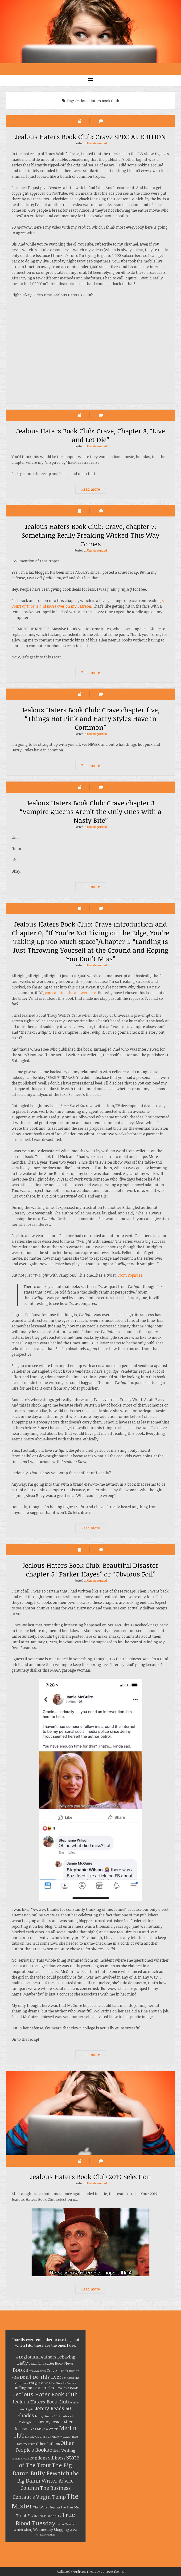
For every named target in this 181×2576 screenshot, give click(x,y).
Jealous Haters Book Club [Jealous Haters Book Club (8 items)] (40, 2401)
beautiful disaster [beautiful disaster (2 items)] (41, 2363)
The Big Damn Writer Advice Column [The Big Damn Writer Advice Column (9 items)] (48, 2480)
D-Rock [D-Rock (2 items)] (63, 2371)
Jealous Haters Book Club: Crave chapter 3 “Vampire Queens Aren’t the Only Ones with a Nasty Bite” (90, 811)
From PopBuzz (130, 1275)
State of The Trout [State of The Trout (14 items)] (49, 2461)
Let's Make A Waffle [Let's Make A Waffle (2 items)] (43, 2429)
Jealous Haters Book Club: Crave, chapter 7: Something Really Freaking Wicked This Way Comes (90, 535)
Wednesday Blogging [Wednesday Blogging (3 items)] (51, 2529)
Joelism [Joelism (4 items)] (22, 2428)
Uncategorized (97, 143)
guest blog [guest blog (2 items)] (42, 2383)
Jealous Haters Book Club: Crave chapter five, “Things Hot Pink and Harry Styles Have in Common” (91, 718)
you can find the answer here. (71, 992)
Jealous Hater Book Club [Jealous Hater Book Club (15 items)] (45, 2394)
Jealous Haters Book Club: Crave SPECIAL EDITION (90, 136)
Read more (93, 489)
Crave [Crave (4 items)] (52, 2370)
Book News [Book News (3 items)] (64, 2363)
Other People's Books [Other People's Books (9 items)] (45, 2446)
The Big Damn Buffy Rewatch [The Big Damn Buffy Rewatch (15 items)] (42, 2469)
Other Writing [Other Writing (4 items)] (62, 2450)
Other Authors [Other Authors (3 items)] (48, 2443)
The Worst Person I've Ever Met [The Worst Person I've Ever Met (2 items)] (56, 2507)
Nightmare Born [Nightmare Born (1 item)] (26, 2444)
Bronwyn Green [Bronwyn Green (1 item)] (37, 2371)
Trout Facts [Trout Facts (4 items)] (26, 2515)
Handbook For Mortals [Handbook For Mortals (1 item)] (63, 2383)
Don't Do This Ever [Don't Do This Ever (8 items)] (40, 2377)
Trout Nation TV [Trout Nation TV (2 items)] (49, 2516)
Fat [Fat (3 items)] (31, 2382)
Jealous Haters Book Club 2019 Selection (90, 2113)
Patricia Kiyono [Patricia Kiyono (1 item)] (20, 2458)
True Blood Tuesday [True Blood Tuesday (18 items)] (45, 2518)
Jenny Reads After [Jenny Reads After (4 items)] (56, 2421)
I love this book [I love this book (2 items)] (66, 2388)
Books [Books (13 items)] (20, 2370)
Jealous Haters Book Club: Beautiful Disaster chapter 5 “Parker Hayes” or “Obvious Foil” (90, 1569)
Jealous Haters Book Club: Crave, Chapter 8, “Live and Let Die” (90, 435)
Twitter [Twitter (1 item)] (60, 2524)
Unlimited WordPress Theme (76, 2571)
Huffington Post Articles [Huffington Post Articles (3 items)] (33, 2387)
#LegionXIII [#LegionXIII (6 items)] (28, 2357)
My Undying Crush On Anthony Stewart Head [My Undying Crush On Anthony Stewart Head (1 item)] (51, 2436)
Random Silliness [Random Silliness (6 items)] (47, 2458)
